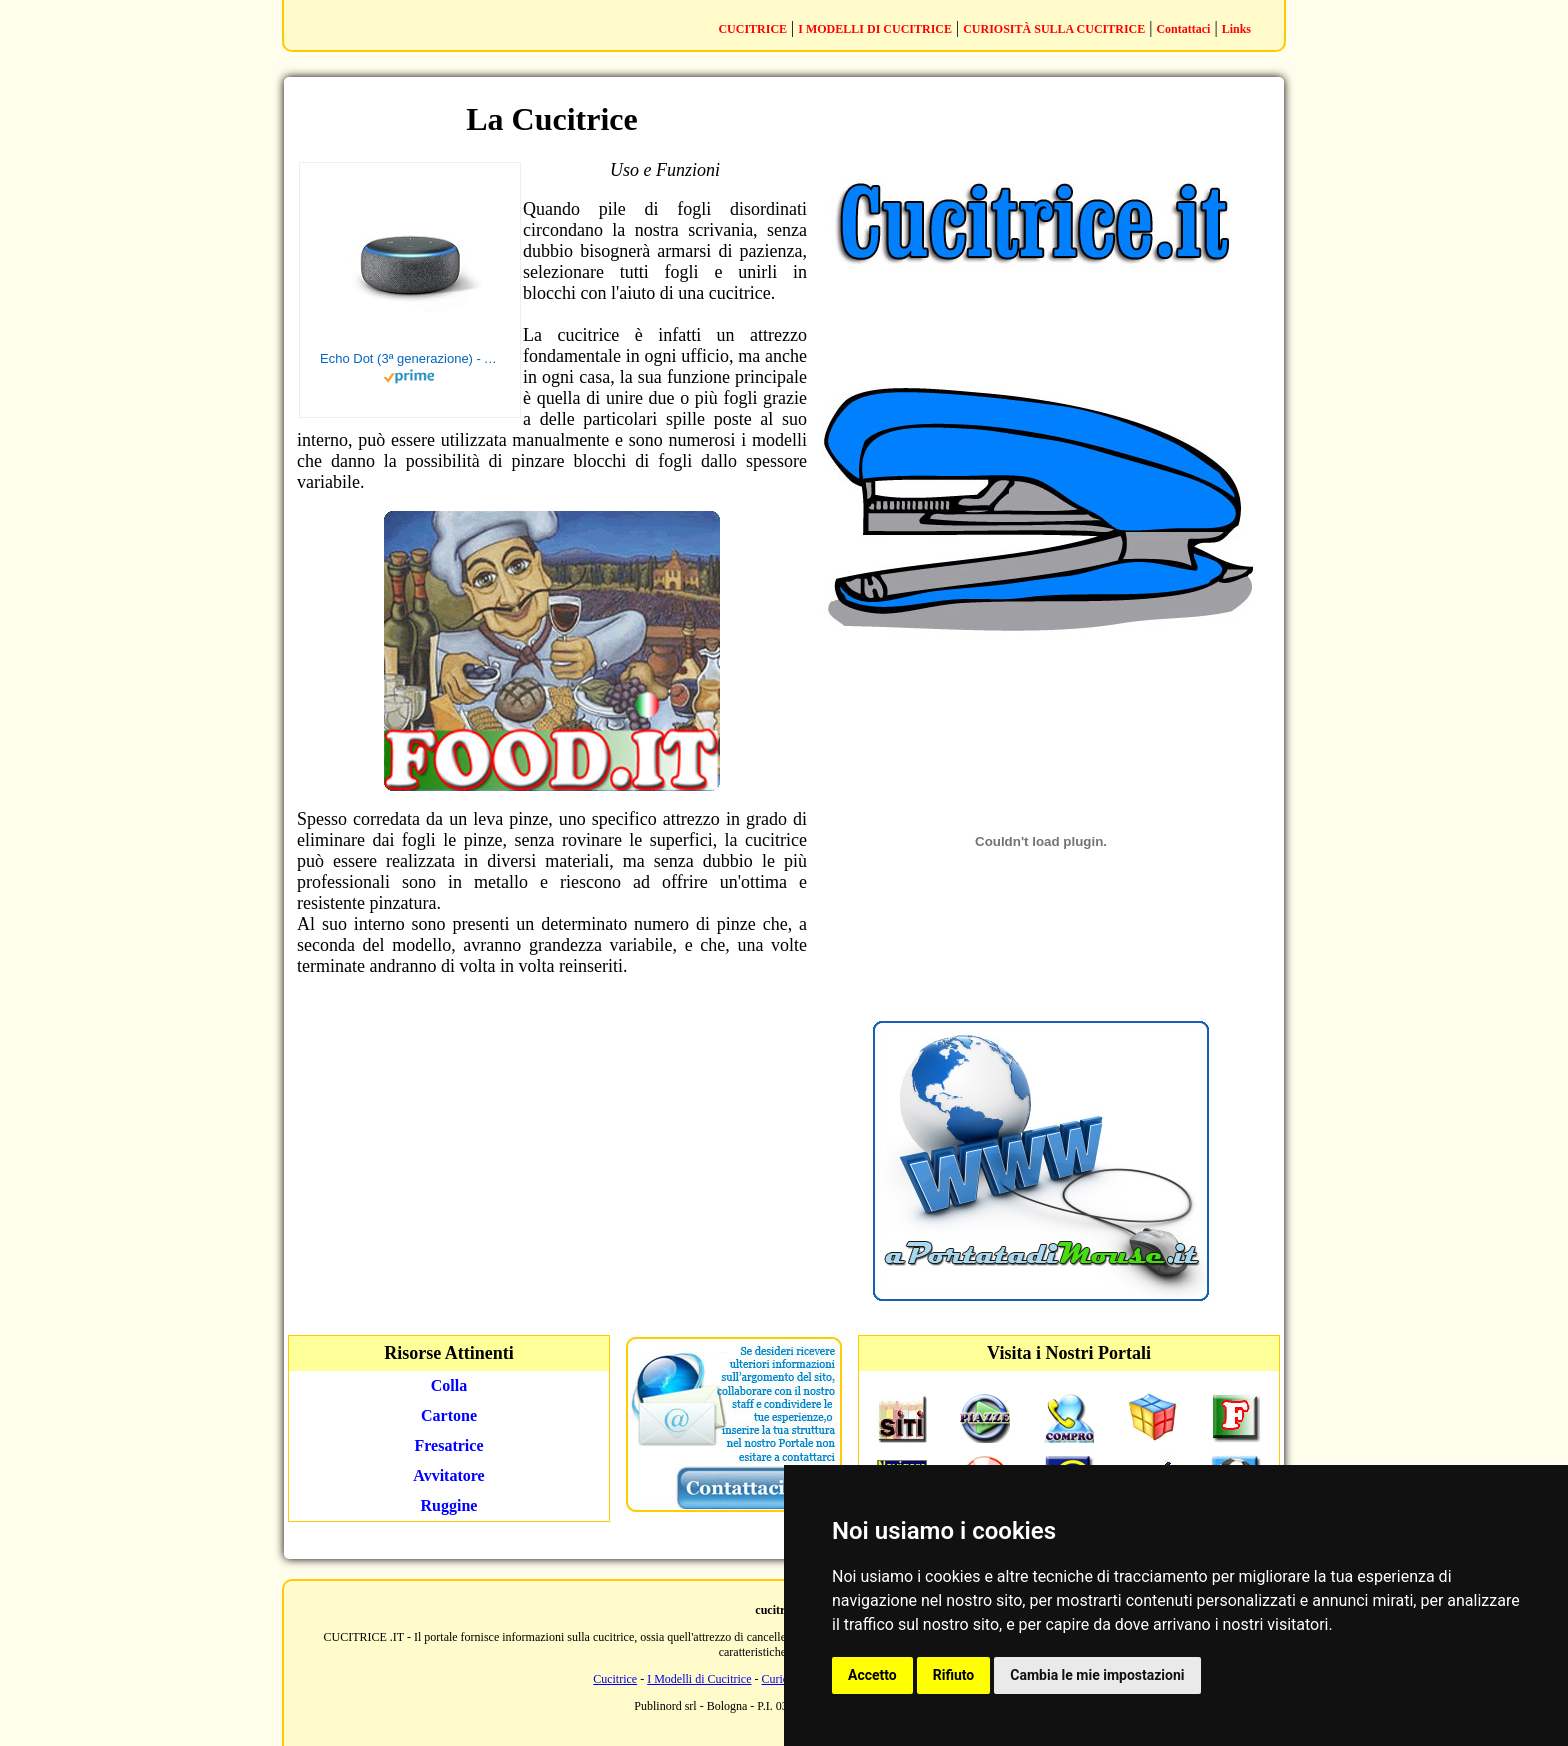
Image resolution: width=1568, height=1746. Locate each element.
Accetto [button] (872, 1675)
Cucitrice (615, 1679)
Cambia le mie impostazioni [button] (1097, 1675)
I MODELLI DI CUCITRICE (875, 29)
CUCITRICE (752, 29)
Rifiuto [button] (954, 1675)
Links (1236, 29)
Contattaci (1183, 29)
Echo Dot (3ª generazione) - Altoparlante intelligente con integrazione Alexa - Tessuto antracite (410, 358)
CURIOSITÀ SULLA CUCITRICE (1054, 29)
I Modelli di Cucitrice (699, 1679)
